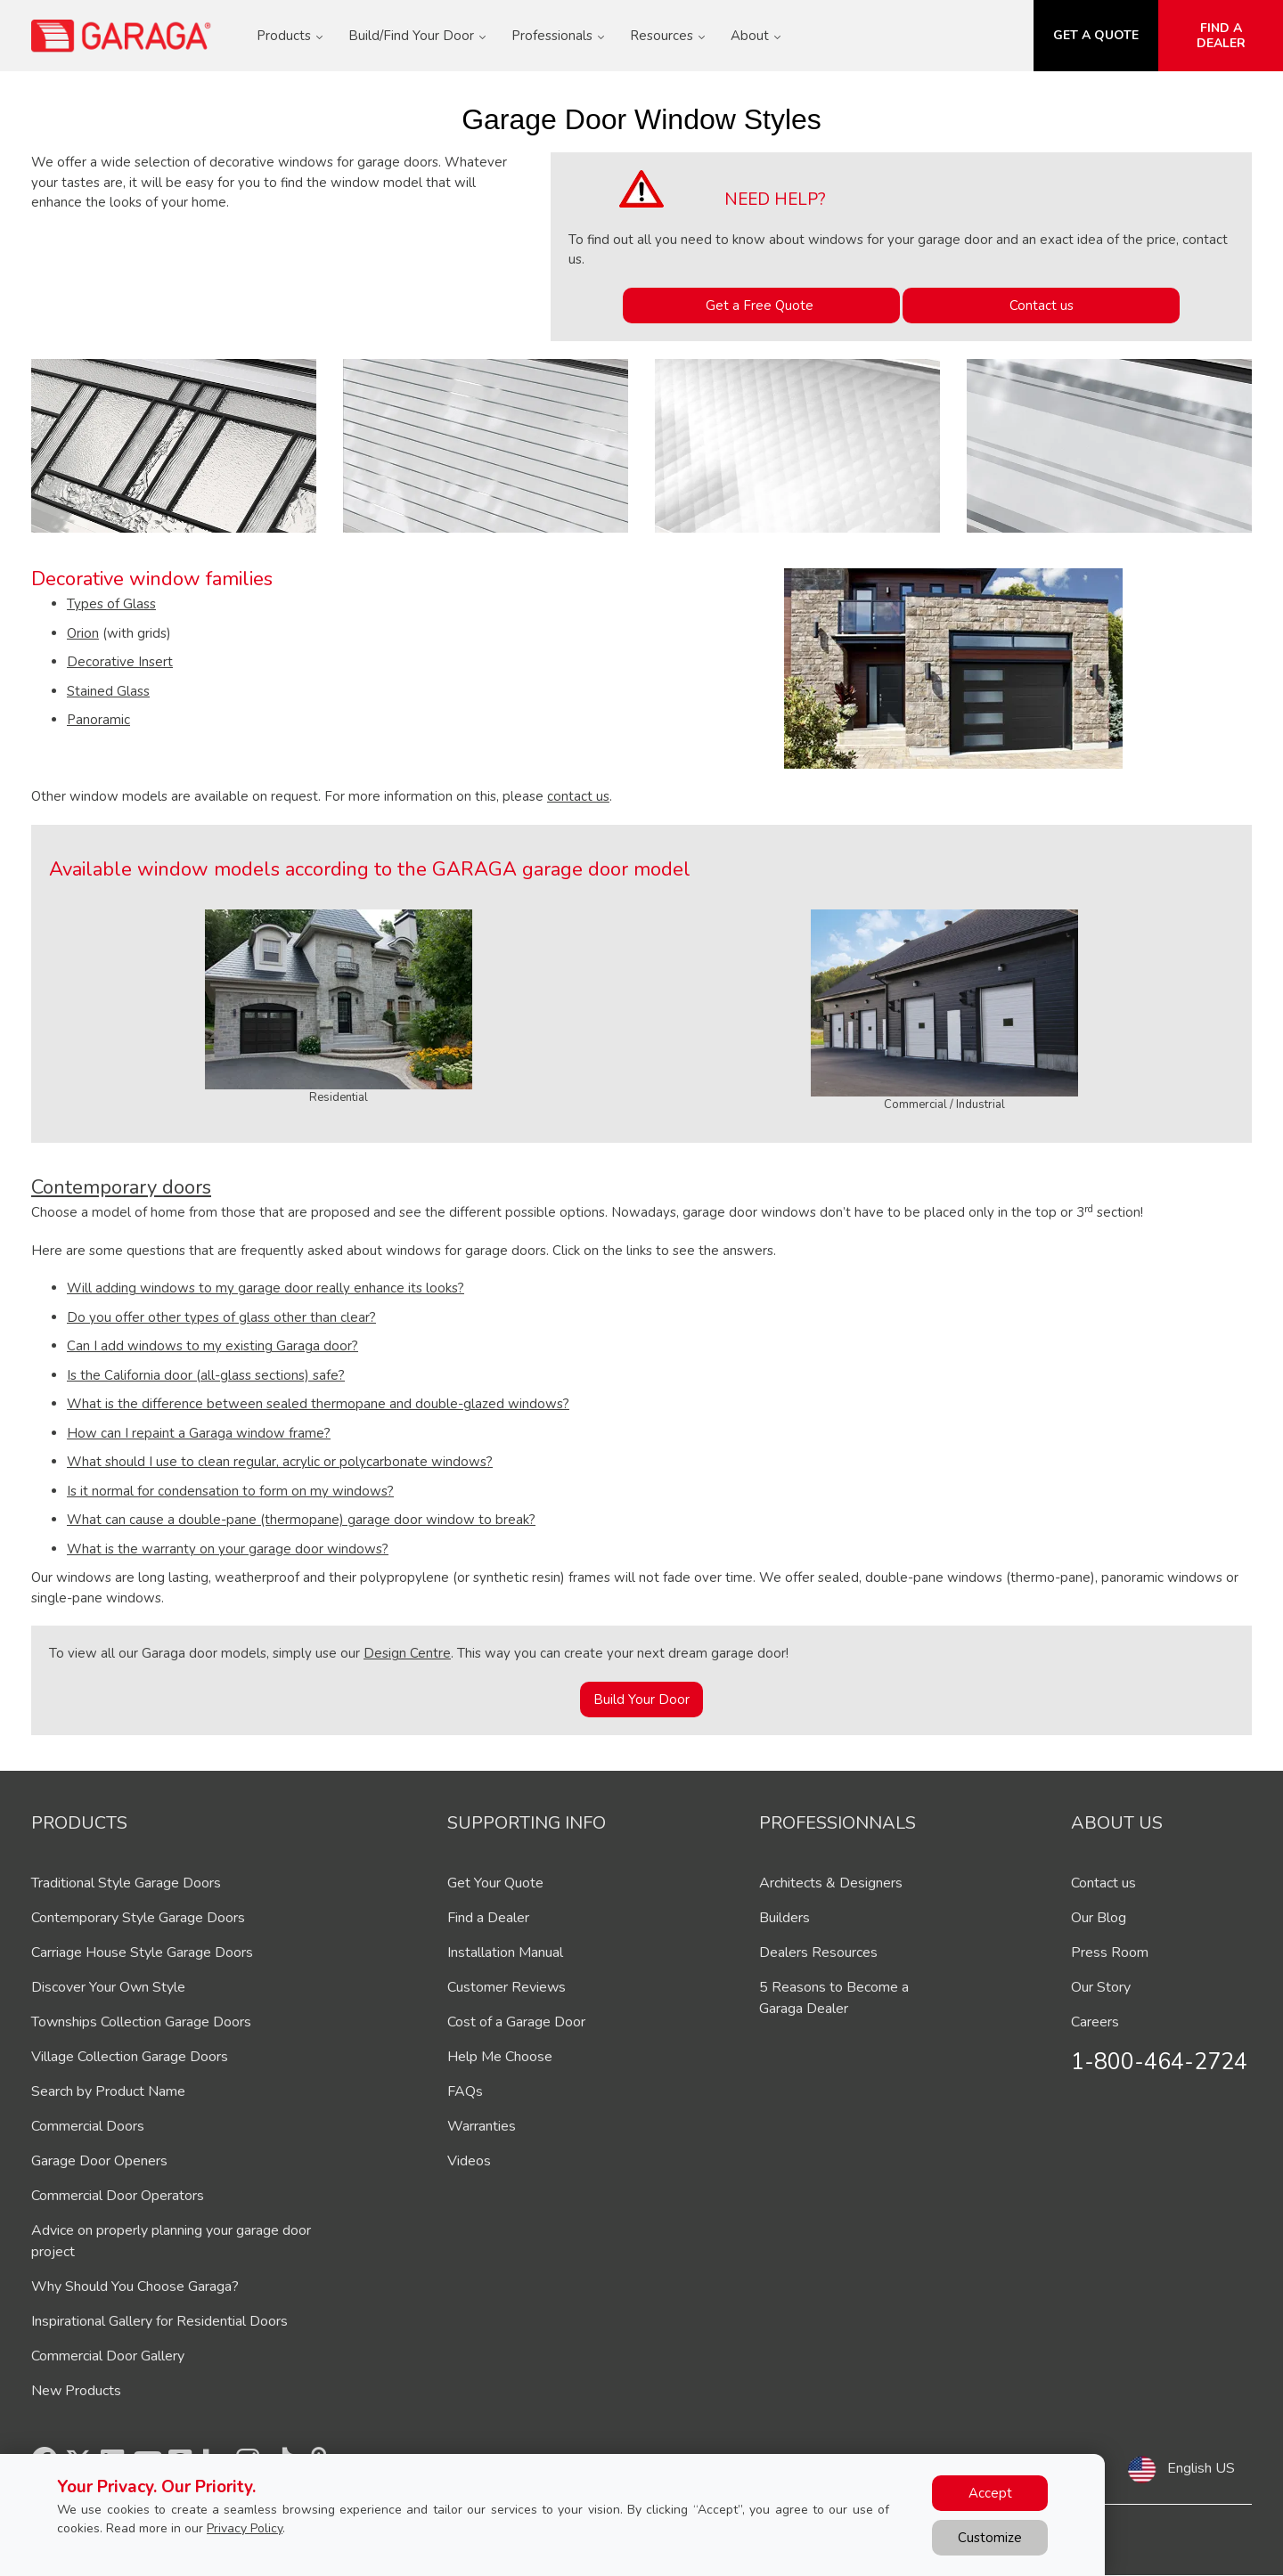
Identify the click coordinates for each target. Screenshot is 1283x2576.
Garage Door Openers (99, 2161)
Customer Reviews (506, 1987)
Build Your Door (641, 1699)
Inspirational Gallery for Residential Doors (159, 2321)
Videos (469, 2161)
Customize (990, 2538)
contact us (578, 796)
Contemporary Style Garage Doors (138, 1918)
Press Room (1109, 1952)
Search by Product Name (108, 2091)
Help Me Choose (499, 2057)
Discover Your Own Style (108, 1987)
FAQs (465, 2091)
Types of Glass (111, 604)
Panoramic (98, 720)
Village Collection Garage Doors (129, 2057)
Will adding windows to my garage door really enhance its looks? (265, 1288)
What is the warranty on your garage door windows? (227, 1549)
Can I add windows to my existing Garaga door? (212, 1346)
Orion (83, 633)
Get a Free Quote (761, 305)
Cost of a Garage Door (516, 2022)
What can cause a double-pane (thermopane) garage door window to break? (301, 1519)
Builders (784, 1918)
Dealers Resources (818, 1952)
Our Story (1101, 1987)
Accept (990, 2493)
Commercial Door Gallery (107, 2356)
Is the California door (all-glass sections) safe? (206, 1375)
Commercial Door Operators (117, 2195)
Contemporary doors (121, 1187)
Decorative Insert (120, 662)
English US (1201, 2468)
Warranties (481, 2126)
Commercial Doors (87, 2126)
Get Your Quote (495, 1883)
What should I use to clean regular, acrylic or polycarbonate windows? (280, 1462)
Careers (1095, 2022)
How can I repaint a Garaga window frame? (199, 1433)
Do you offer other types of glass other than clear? (221, 1317)
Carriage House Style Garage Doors (142, 1952)
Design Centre (407, 1653)
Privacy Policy (244, 2528)
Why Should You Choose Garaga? (135, 2286)
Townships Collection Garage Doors (141, 2022)
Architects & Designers (831, 1883)
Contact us (1041, 305)
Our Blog (1098, 1918)
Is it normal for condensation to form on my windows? (230, 1491)
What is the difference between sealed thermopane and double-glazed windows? (318, 1404)
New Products (76, 2391)
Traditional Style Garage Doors (126, 1883)
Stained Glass (108, 691)
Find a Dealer (488, 1918)
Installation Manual (505, 1952)
